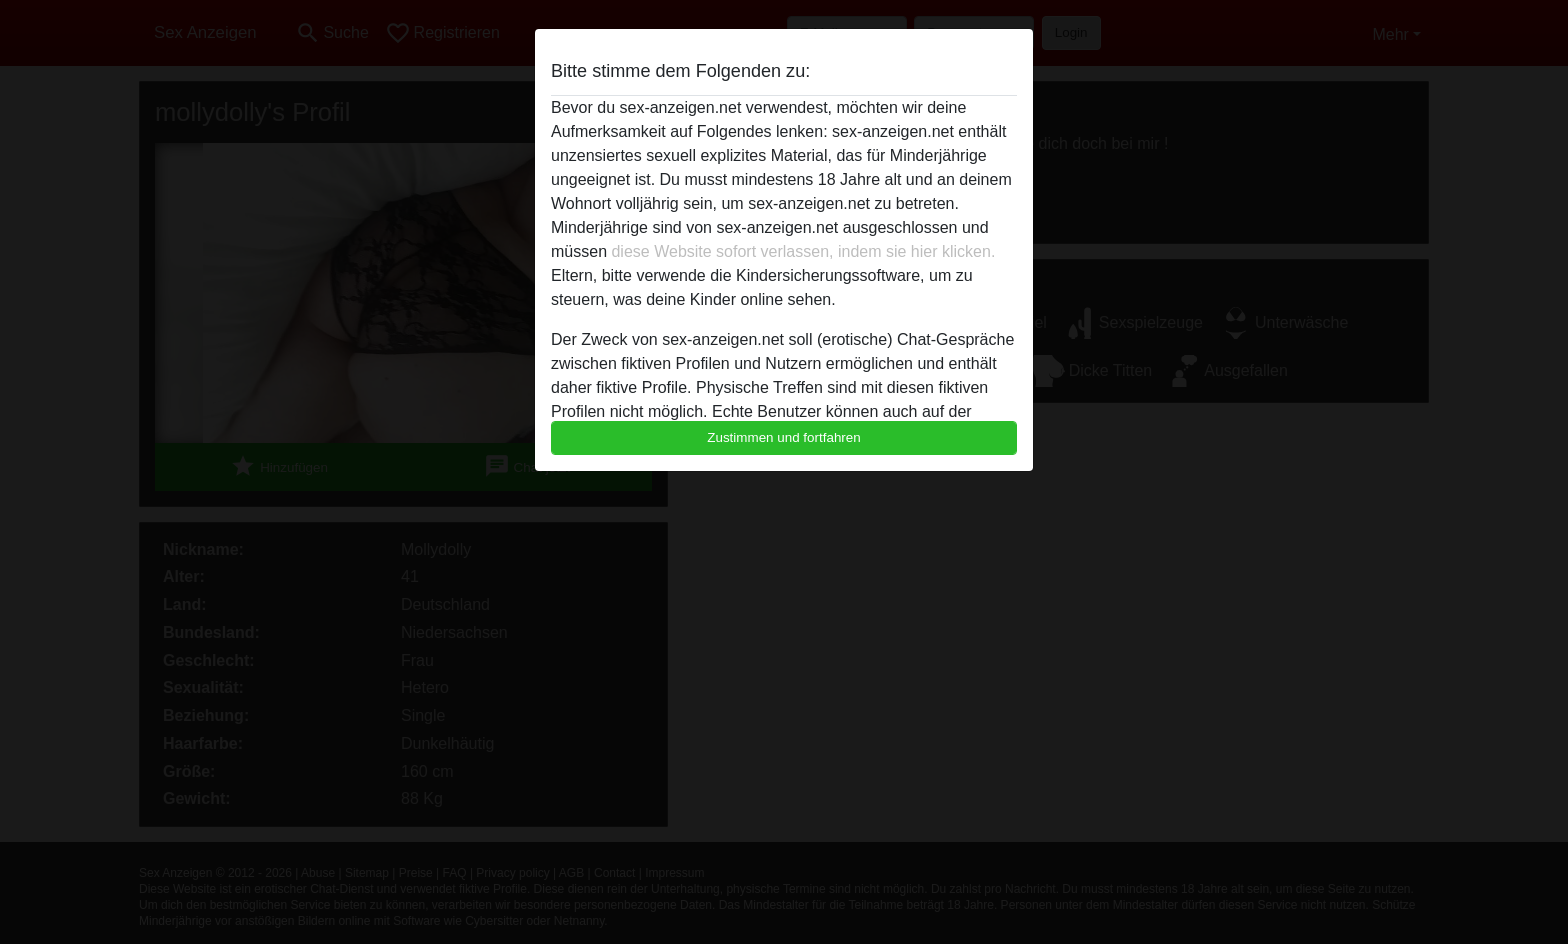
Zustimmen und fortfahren (784, 437)
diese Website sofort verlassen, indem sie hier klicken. (803, 251)
